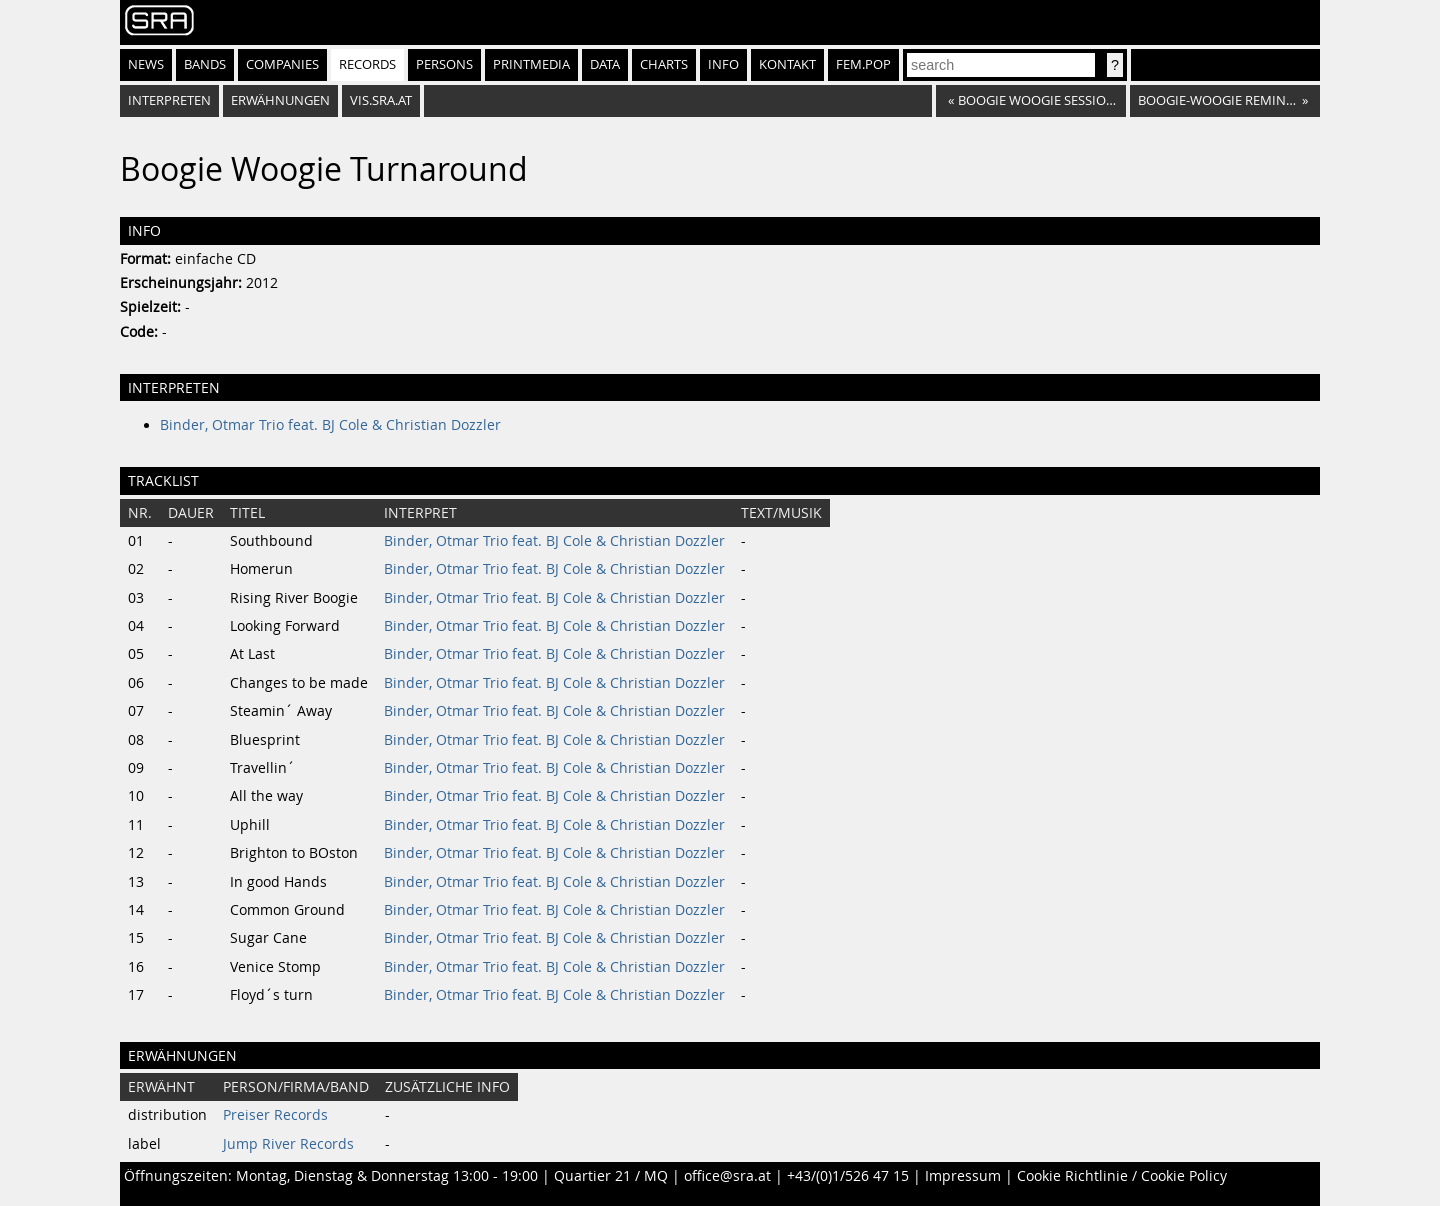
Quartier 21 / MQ (611, 1176)
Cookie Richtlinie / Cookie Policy (1122, 1176)
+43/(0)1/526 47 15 (848, 1176)
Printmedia (531, 64)
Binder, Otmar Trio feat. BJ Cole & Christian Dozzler (330, 425)
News (146, 64)
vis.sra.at (381, 100)
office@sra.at (727, 1176)
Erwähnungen (280, 100)
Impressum (963, 1176)
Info (723, 64)
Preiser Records (275, 1115)
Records (367, 64)
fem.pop (863, 64)
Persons (444, 64)
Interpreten (169, 100)
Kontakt (787, 64)
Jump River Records (288, 1144)
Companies (282, 64)
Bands (205, 64)
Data (605, 64)
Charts (664, 64)
